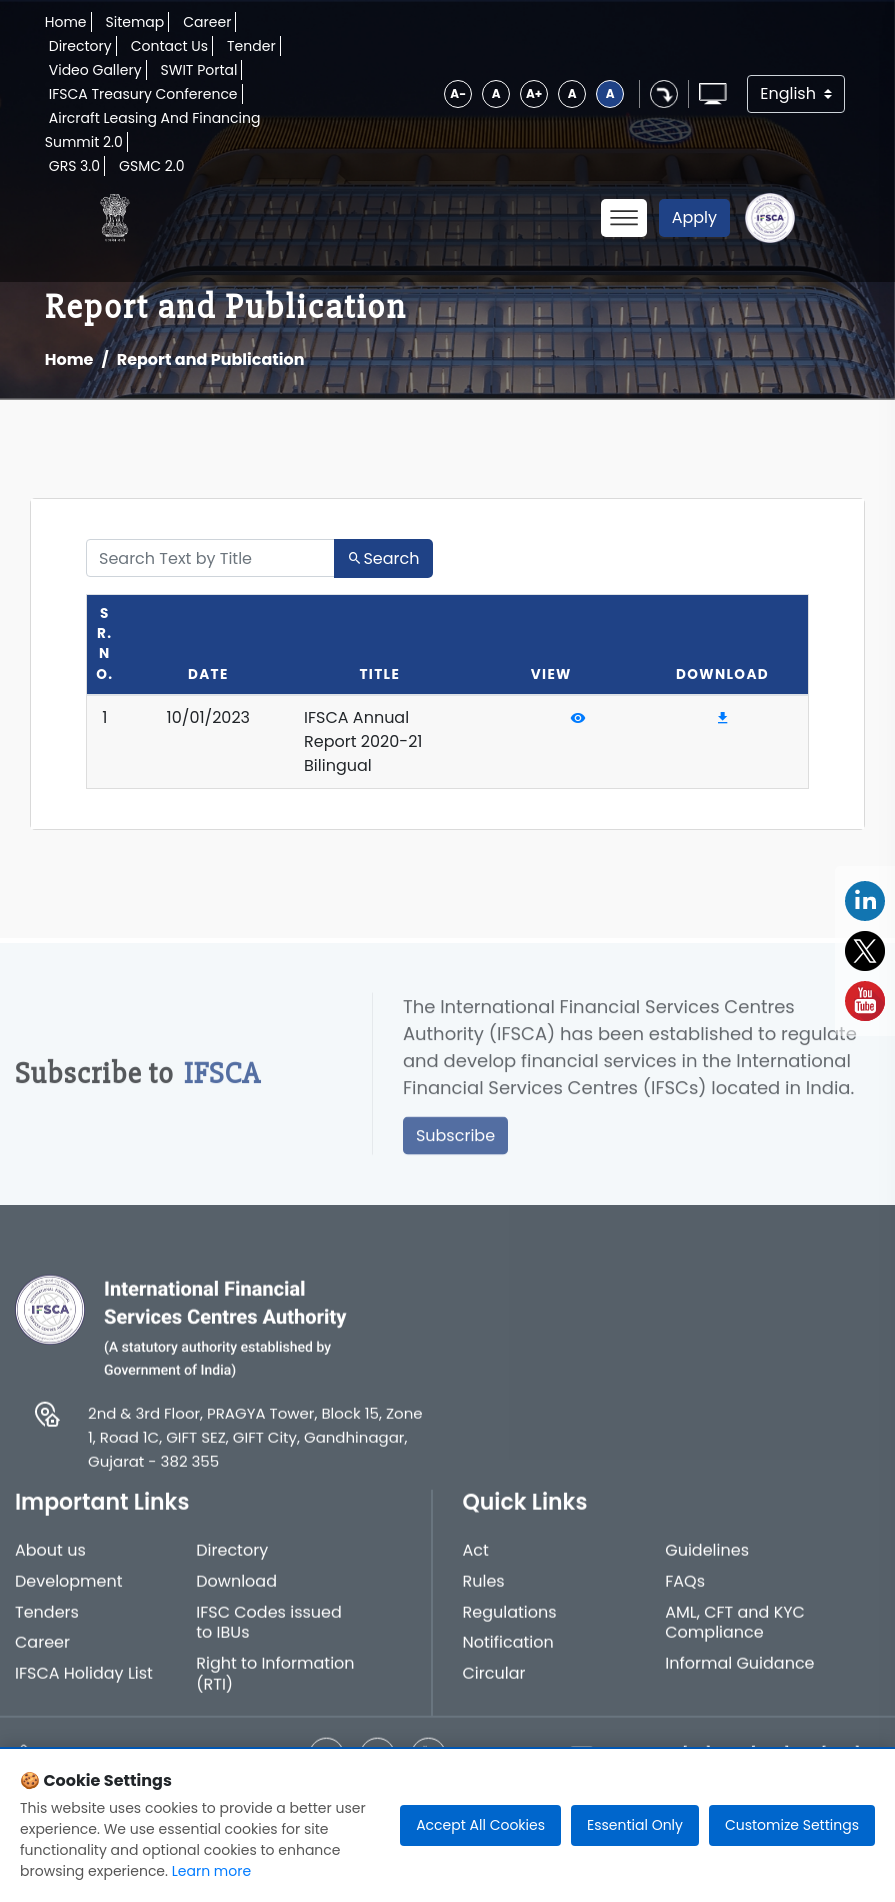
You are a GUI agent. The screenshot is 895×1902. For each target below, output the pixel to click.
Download (236, 1594)
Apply (694, 217)
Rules (484, 1594)
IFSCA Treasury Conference (143, 94)
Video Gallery (95, 70)
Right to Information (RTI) (275, 1688)
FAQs (685, 1594)
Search (383, 558)
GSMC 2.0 (152, 166)
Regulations (510, 1625)
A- (458, 93)
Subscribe (455, 1147)
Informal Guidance (739, 1677)
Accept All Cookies (480, 1825)
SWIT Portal (199, 70)
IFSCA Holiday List (84, 1687)
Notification (508, 1656)
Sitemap (135, 22)
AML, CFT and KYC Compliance (735, 1636)
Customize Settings (792, 1825)
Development (69, 1594)
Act (476, 1564)
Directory (80, 46)
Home (66, 22)
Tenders (47, 1625)
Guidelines (707, 1564)
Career (207, 22)
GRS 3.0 (74, 166)
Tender (251, 46)
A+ (534, 93)
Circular (494, 1687)
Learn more (211, 1871)
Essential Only (635, 1825)
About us (50, 1564)
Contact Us (169, 46)
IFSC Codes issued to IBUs (269, 1636)
